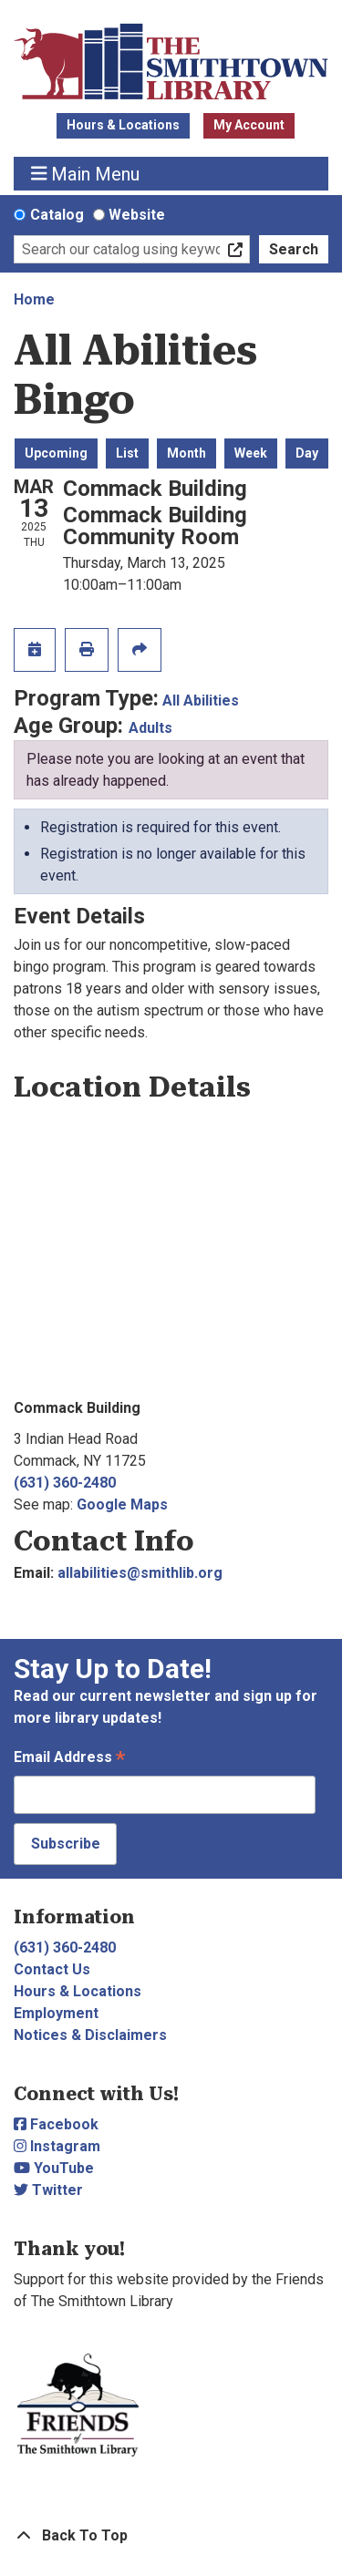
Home (34, 299)
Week (250, 453)
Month (186, 453)
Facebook (56, 2124)
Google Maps (122, 1504)
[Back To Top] (171, 2536)
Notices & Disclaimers (90, 2035)
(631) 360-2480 (65, 1482)
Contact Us (52, 1969)
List (127, 453)
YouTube (54, 2168)
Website (137, 214)
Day (306, 453)
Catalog (57, 214)
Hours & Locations (123, 125)
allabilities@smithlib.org (140, 1573)
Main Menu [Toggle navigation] (85, 173)
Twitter (48, 2190)
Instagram (57, 2146)
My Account (249, 125)
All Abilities (200, 700)
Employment (56, 2013)
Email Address (69, 1759)
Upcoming (56, 453)
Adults (150, 728)
